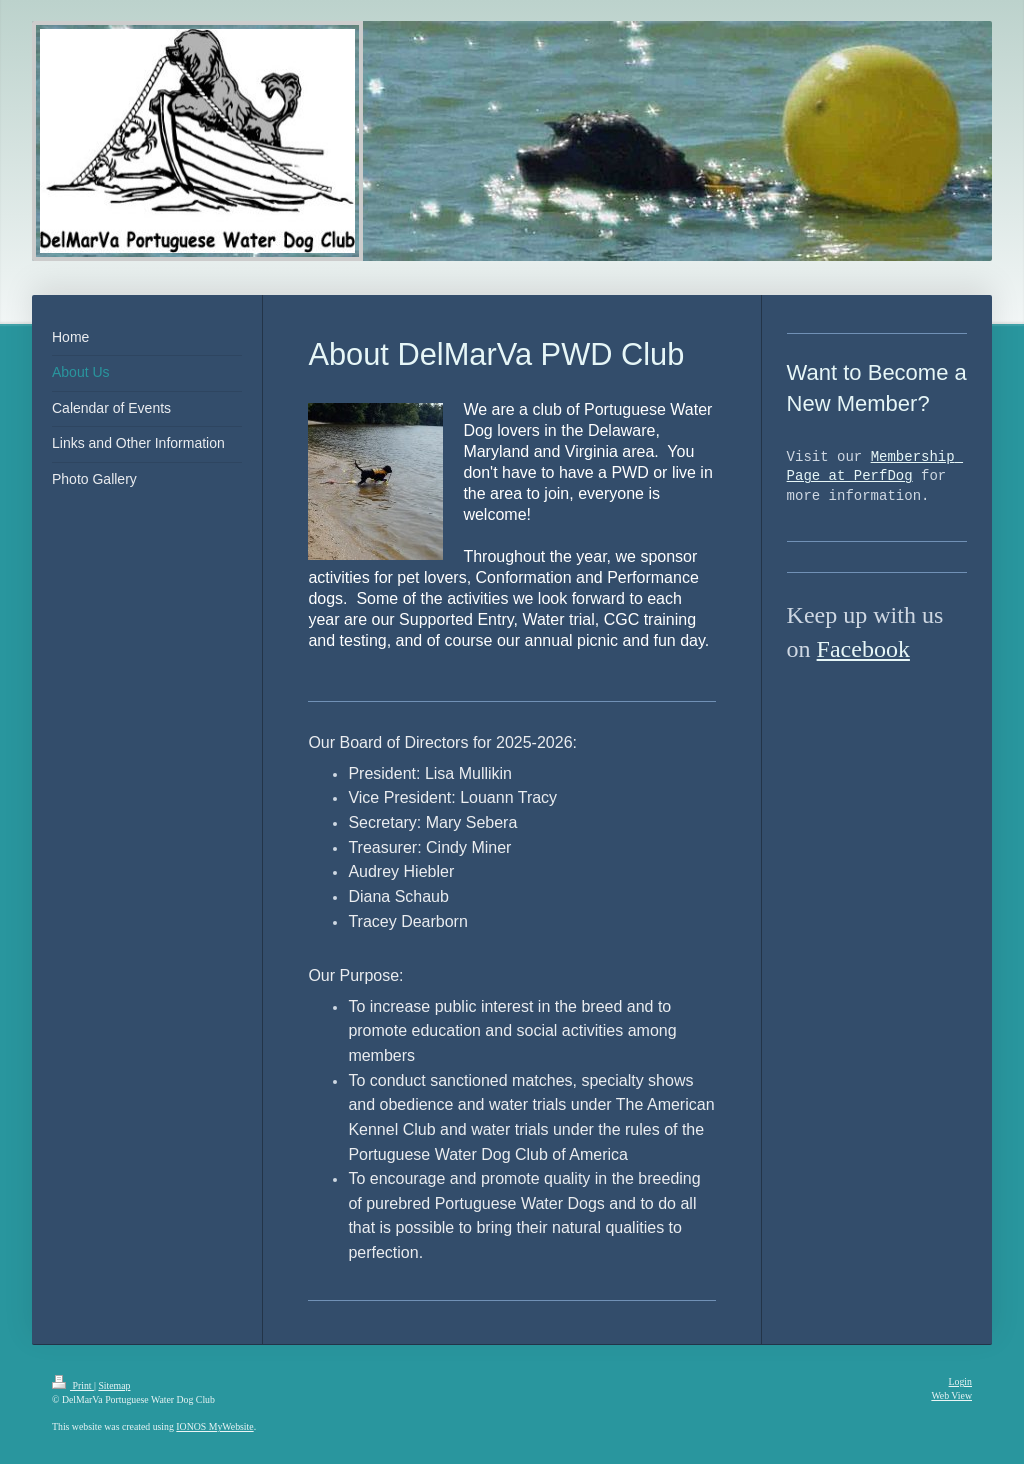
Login (960, 1381)
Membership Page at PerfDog (875, 467)
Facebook (863, 649)
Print (73, 1385)
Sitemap (114, 1385)
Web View (951, 1395)
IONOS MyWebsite (214, 1426)
